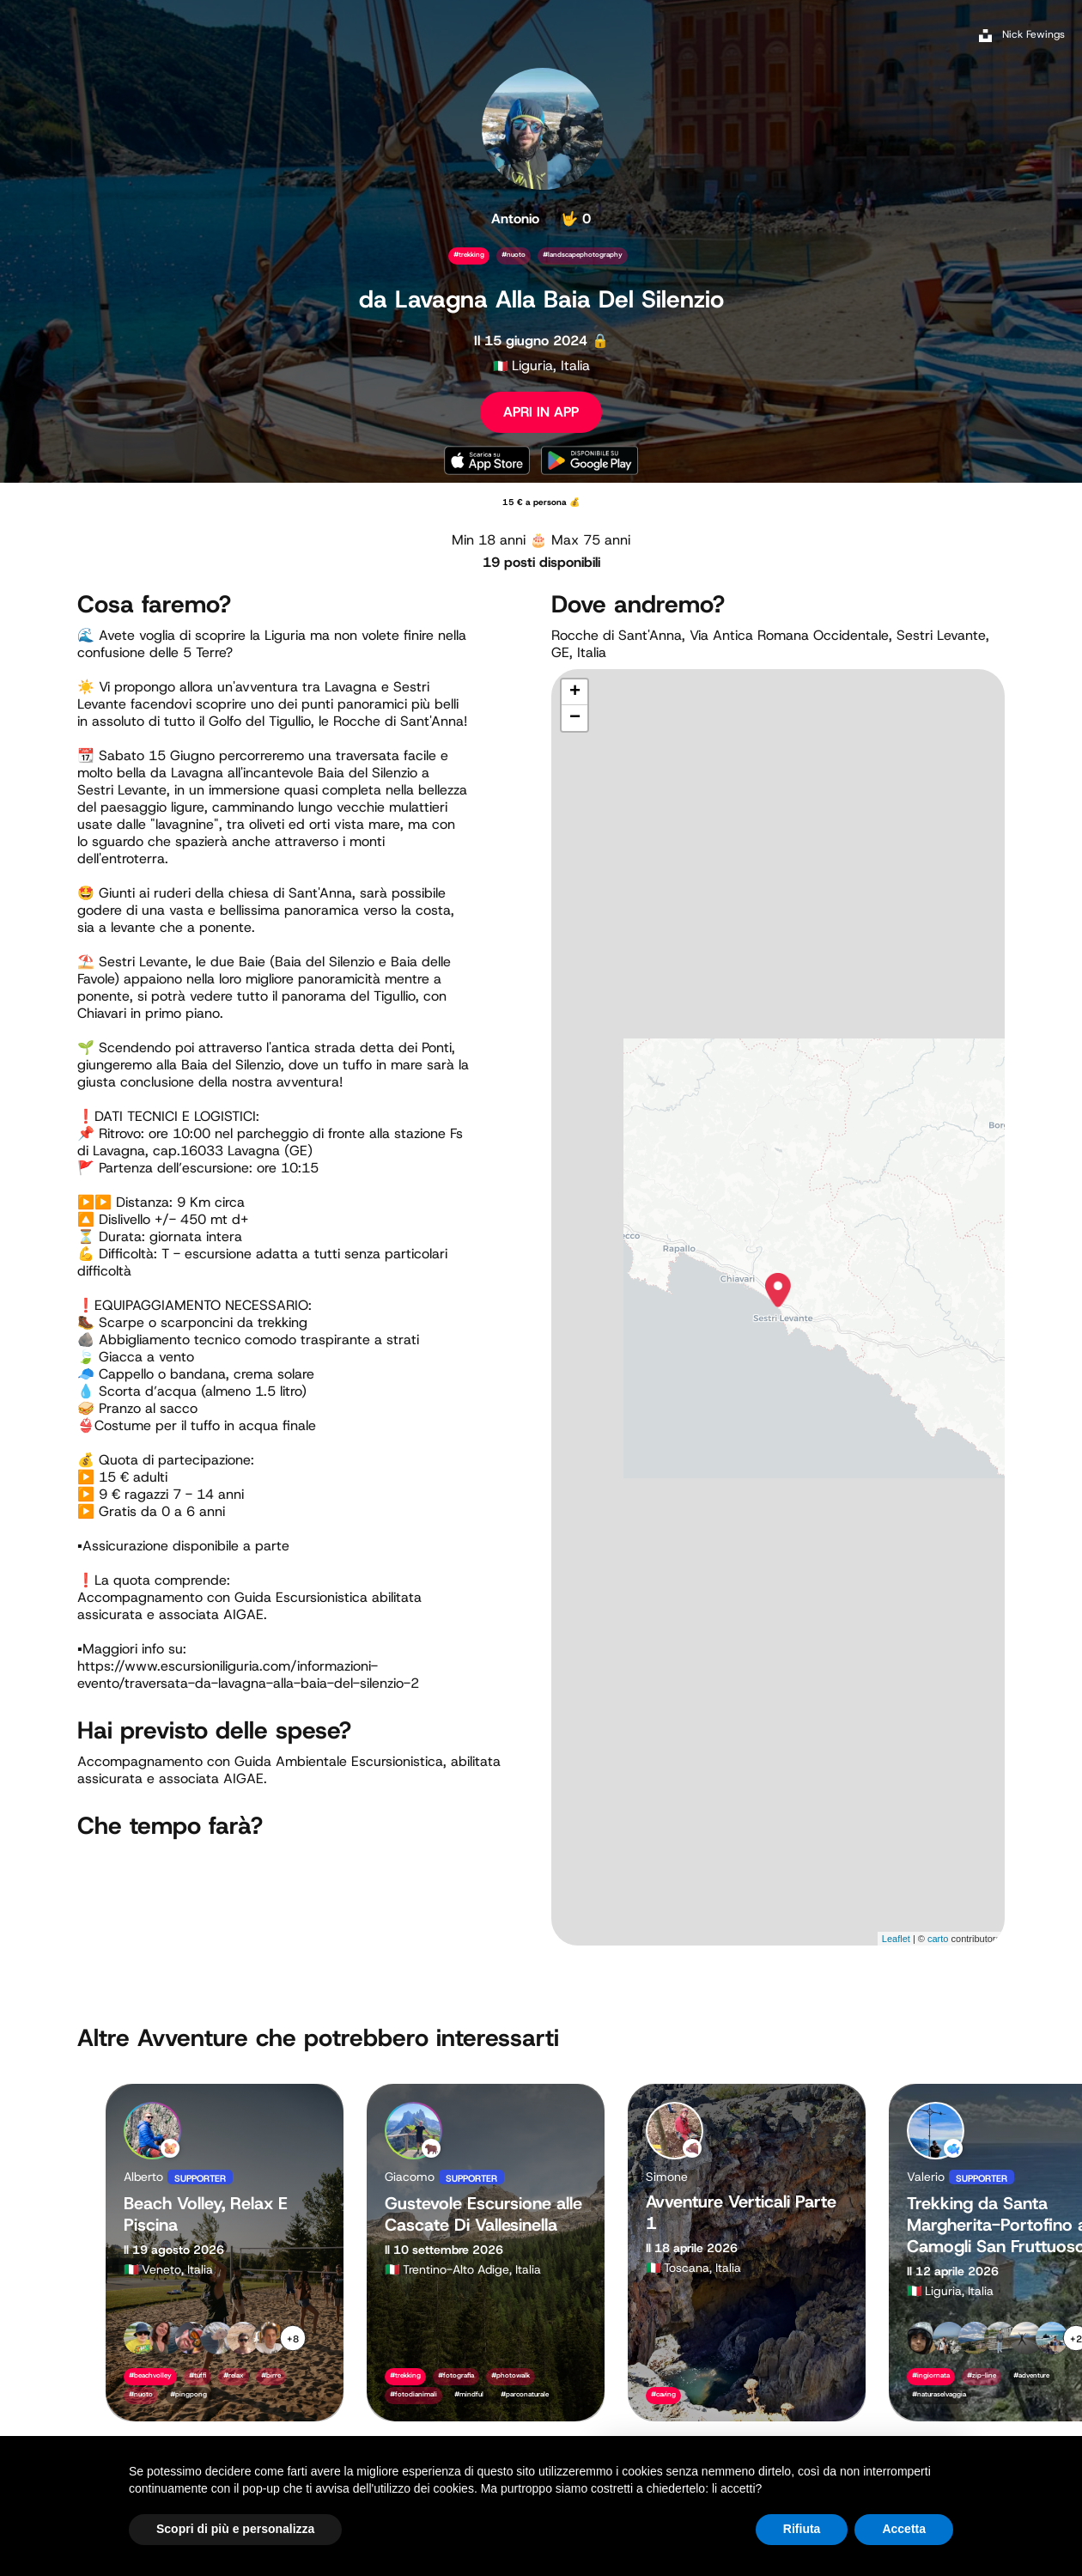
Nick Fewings (1033, 34)
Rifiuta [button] (802, 2529)
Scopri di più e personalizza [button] (235, 2529)
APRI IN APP (541, 412)
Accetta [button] (904, 2529)
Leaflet (896, 1939)
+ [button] (575, 692)
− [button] (575, 718)
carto (937, 1939)
